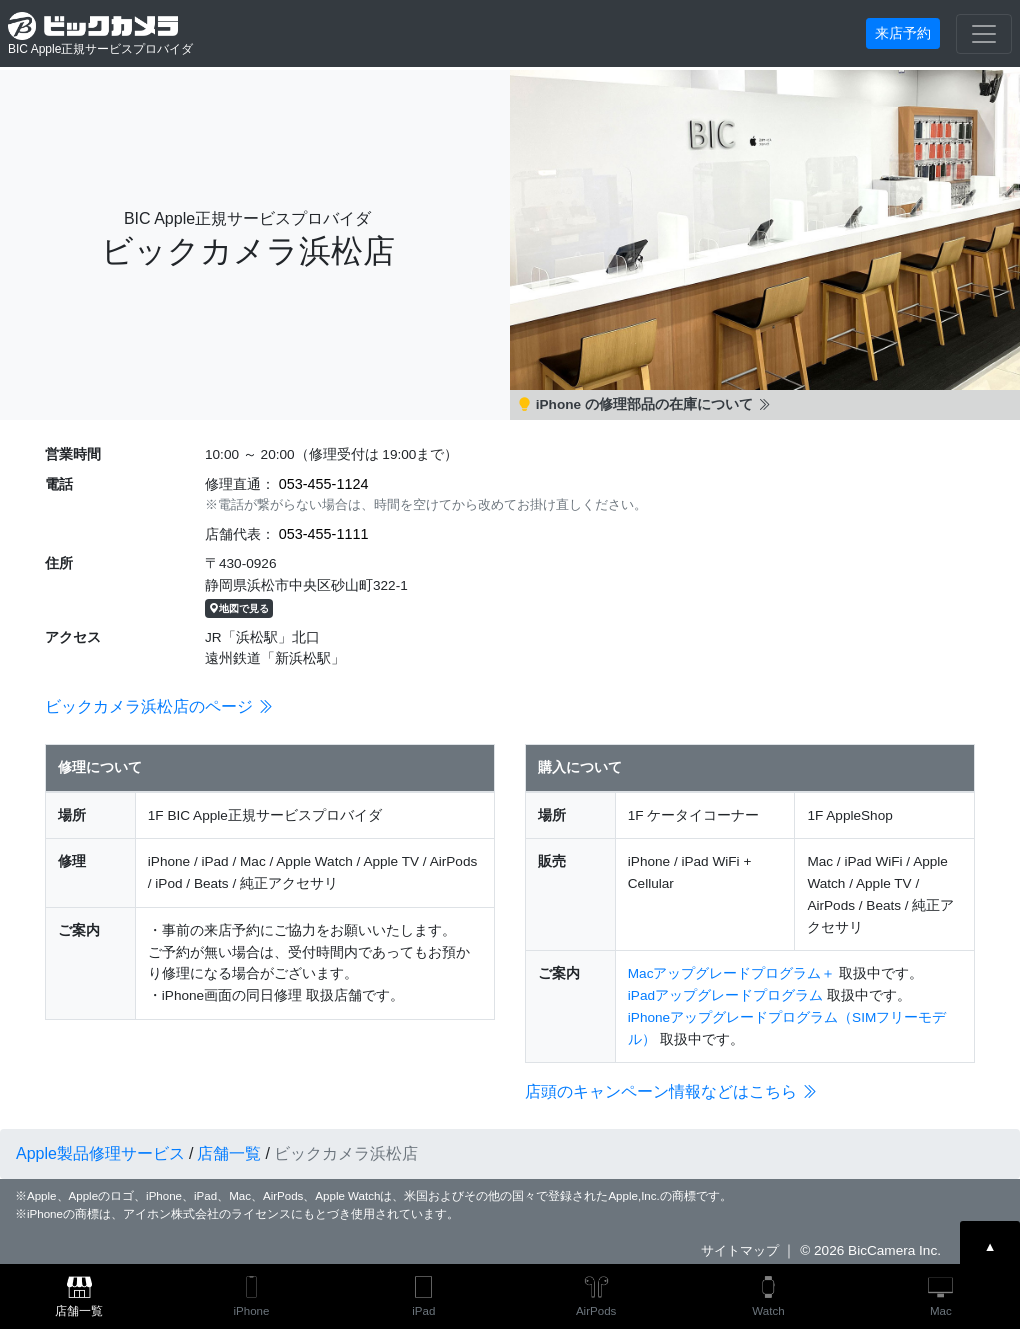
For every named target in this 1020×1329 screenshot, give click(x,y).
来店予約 (903, 33)
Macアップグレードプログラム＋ (732, 973)
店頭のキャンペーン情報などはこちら (671, 1091)
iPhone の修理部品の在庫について (644, 404)
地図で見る (239, 608)
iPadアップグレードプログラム (725, 995)
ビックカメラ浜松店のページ (159, 706)
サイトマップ (740, 1250)
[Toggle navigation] (984, 34)
